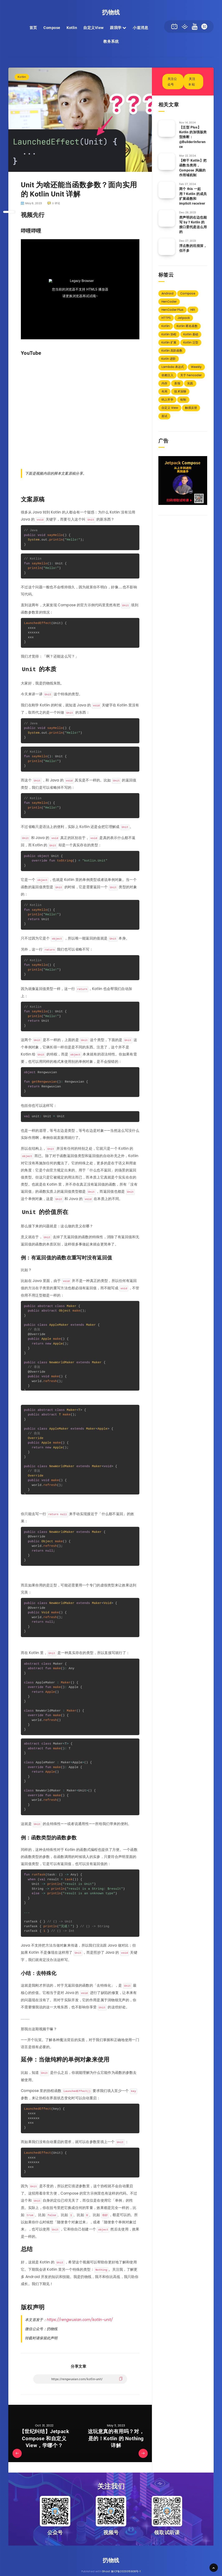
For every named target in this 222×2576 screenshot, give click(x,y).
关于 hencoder (191, 375)
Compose (51, 27)
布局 (164, 391)
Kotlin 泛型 (190, 342)
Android (167, 293)
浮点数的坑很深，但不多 (193, 248)
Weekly (196, 367)
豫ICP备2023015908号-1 (126, 2563)
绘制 (183, 399)
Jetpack (184, 318)
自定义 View (169, 408)
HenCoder (169, 301)
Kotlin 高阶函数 (171, 350)
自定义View (93, 27)
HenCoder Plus (172, 310)
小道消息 (140, 27)
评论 (54, 203)
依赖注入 (167, 375)
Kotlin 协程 (169, 334)
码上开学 (167, 399)
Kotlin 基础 (190, 334)
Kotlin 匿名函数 (187, 326)
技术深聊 (180, 391)
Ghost (106, 2563)
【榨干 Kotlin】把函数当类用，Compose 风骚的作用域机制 (193, 167)
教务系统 (111, 41)
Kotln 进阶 (168, 359)
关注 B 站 (192, 82)
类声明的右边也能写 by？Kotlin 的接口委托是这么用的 (193, 224)
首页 (33, 27)
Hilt (192, 310)
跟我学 (118, 27)
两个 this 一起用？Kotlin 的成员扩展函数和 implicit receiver (193, 196)
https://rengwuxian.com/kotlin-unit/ (80, 2311)
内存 (164, 383)
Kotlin (72, 27)
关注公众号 (172, 82)
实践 (190, 383)
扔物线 (111, 12)
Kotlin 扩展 (169, 342)
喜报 (177, 383)
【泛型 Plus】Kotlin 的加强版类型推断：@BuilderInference (193, 137)
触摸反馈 (191, 408)
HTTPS (166, 318)
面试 (164, 416)
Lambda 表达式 (172, 367)
